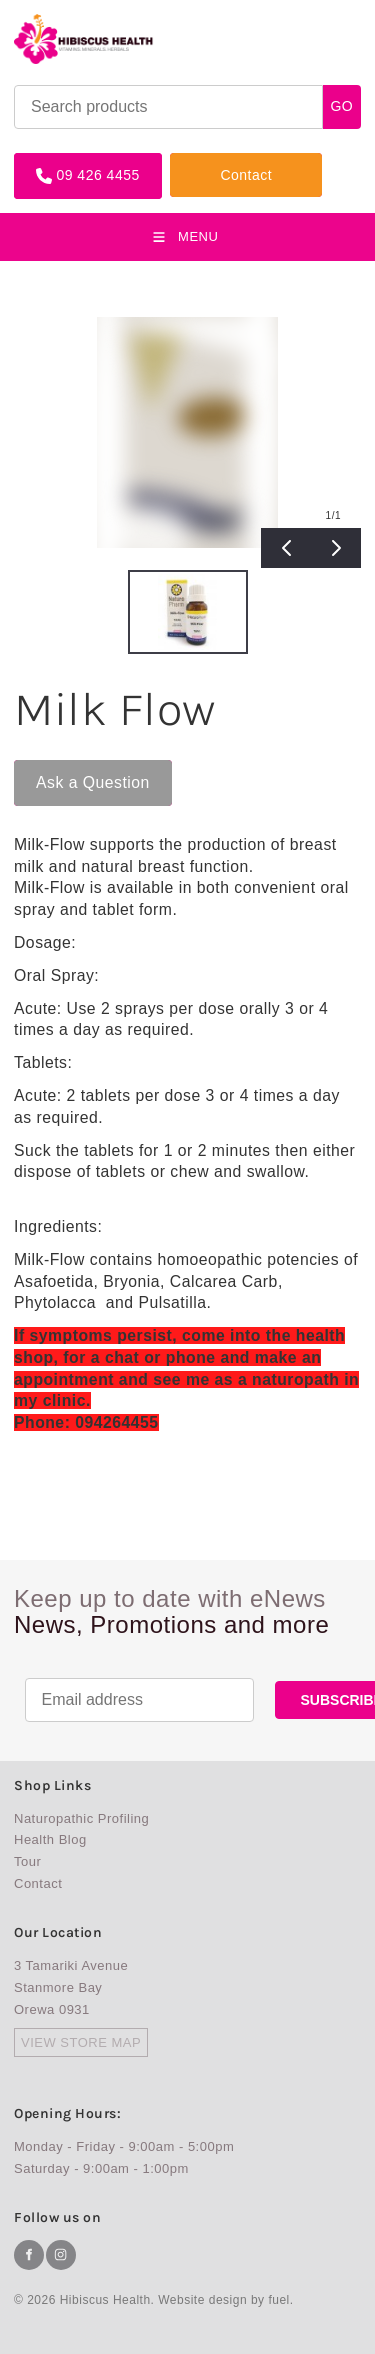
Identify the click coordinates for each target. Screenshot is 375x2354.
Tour (27, 1861)
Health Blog (50, 1839)
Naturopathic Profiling (81, 1818)
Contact (196, 160)
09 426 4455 (55, 160)
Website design (202, 2300)
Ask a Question (71, 768)
